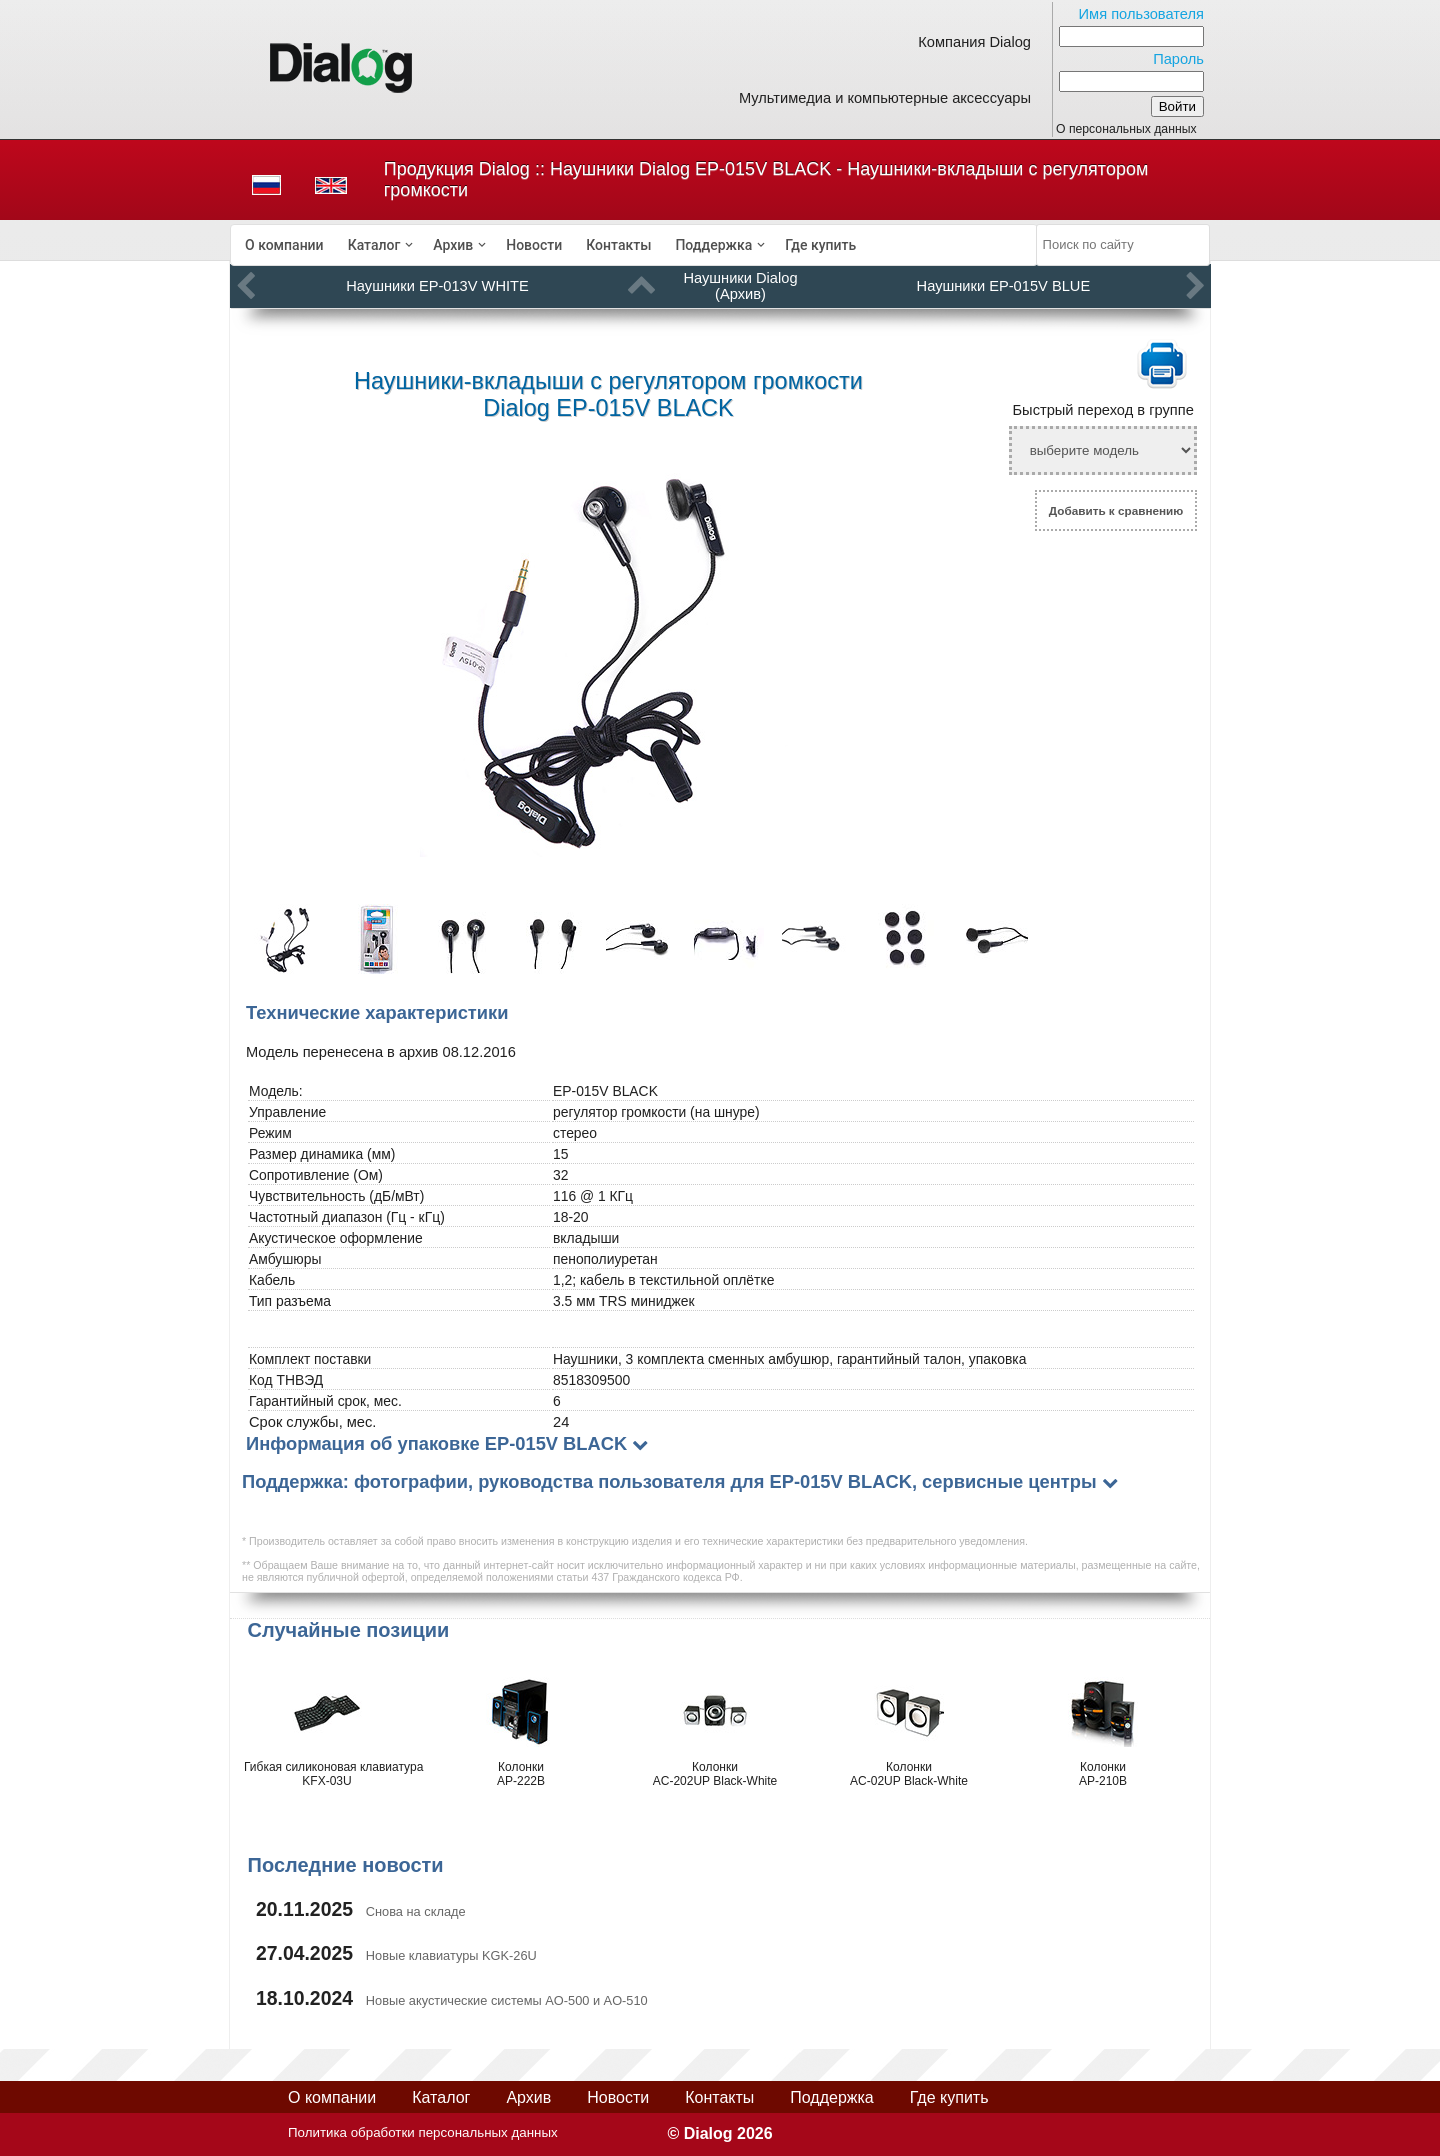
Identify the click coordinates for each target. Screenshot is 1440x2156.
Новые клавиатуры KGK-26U (451, 1955)
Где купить (820, 245)
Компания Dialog (974, 42)
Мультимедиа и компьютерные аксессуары (885, 98)
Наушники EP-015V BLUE (1004, 286)
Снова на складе (416, 1911)
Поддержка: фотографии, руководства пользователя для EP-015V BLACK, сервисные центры (669, 1481)
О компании (284, 245)
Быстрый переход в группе (1102, 410)
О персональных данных (1126, 129)
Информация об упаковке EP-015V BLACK (436, 1443)
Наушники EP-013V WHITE (437, 286)
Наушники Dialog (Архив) (740, 286)
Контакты (618, 245)
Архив (453, 245)
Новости (534, 245)
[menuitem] (284, 245)
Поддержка (713, 245)
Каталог (374, 245)
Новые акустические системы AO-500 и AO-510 (507, 2000)
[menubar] (634, 245)
